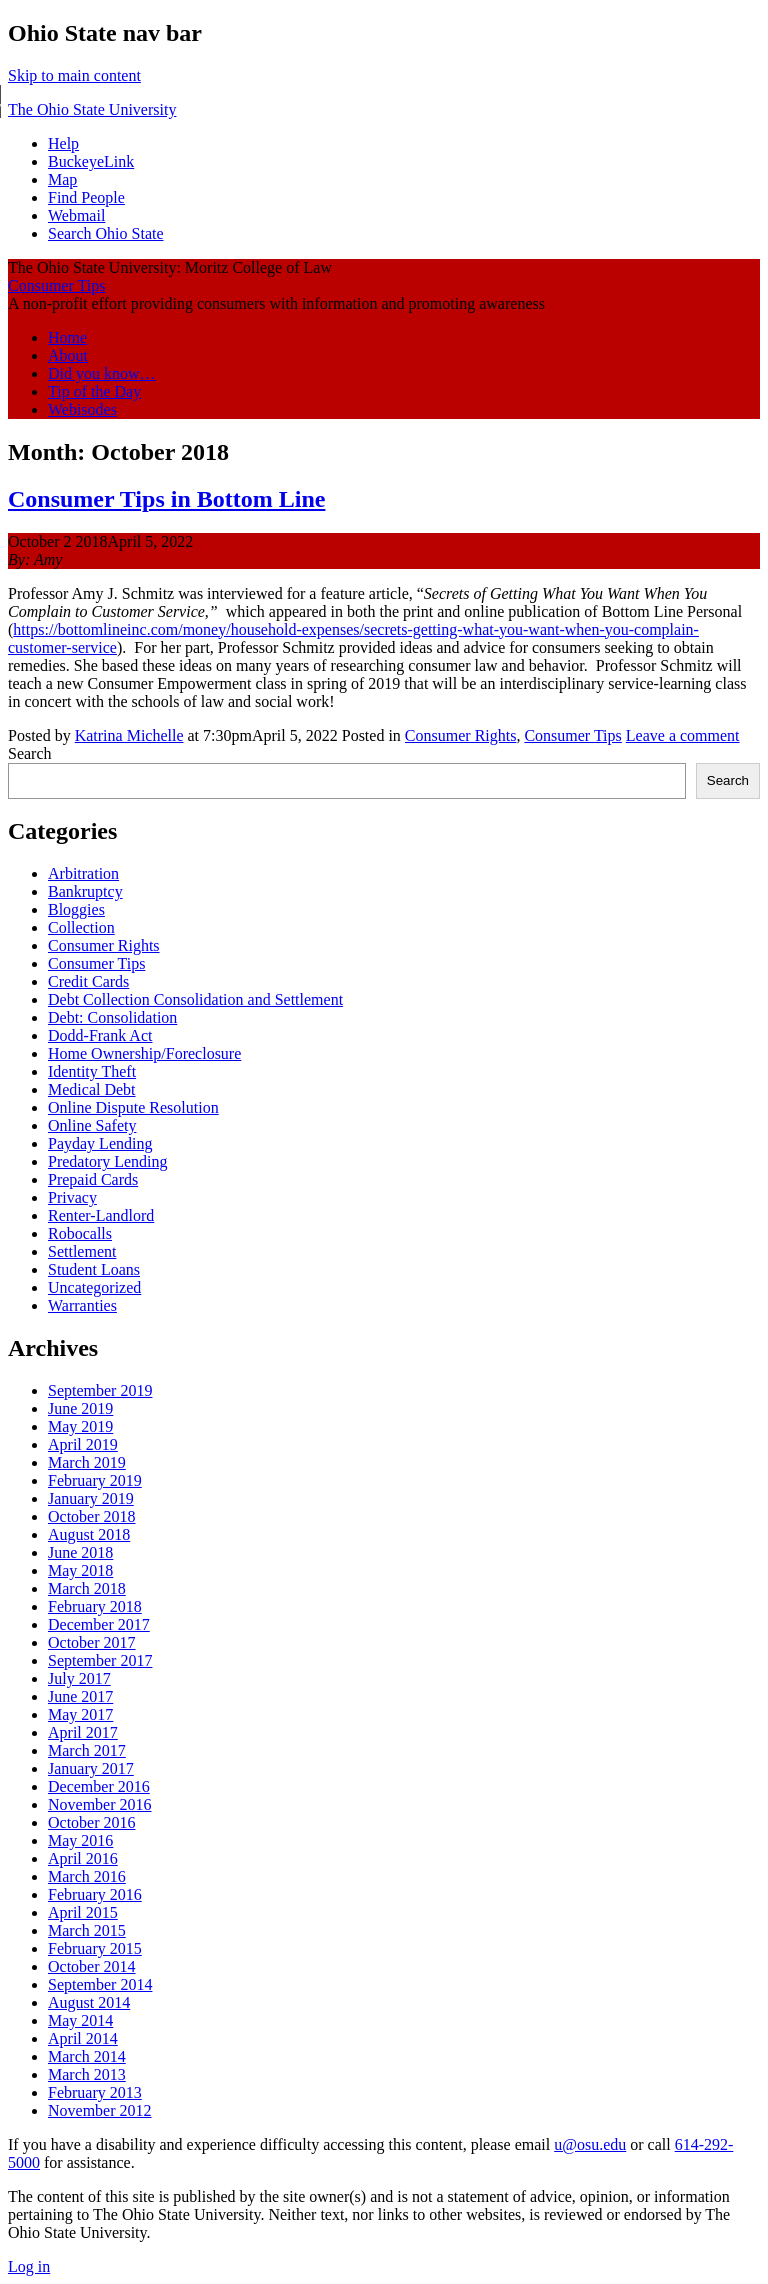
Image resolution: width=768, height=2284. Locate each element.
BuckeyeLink (91, 161)
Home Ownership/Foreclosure (144, 1053)
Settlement (82, 1251)
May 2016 (80, 1840)
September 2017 (100, 1660)
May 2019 (80, 1426)
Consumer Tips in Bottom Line (166, 499)
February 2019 (95, 1480)
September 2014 (100, 1984)
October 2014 (92, 1966)
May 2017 (80, 1714)
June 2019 (80, 1408)
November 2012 (100, 2110)
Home (67, 337)
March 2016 (87, 1876)
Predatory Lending (108, 1161)
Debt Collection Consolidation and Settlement (195, 999)
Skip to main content (74, 75)
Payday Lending (100, 1143)
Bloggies (76, 909)
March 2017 (87, 1750)
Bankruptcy (85, 891)
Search (30, 753)
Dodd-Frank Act (100, 1035)
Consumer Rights (461, 735)
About (68, 355)
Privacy (72, 1197)
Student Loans (94, 1269)
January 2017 (91, 1768)
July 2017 (79, 1678)
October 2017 (92, 1642)
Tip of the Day (94, 391)
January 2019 (91, 1498)
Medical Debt (92, 1089)
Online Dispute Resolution (133, 1107)
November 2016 (100, 1804)
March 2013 (87, 2074)
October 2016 (92, 1822)
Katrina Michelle (129, 735)
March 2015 (87, 1930)
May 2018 (80, 1570)
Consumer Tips (56, 285)
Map (62, 179)
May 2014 (80, 2020)
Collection (81, 927)
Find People (86, 197)
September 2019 (100, 1390)
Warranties (82, 1305)
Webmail (76, 215)
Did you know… (102, 373)
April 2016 (83, 1858)
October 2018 (92, 1516)
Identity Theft (92, 1071)
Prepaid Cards (93, 1179)
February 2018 (95, 1606)
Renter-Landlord (101, 1215)
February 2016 (95, 1894)
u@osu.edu (590, 2144)
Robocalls (80, 1233)
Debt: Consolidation (112, 1017)
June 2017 (80, 1696)
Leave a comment (683, 735)
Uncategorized (94, 1287)
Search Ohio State (106, 233)
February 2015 (95, 1948)
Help (63, 143)
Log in (29, 2266)
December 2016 (99, 1786)
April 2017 (83, 1732)
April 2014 (83, 2038)
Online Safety (92, 1125)
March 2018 (87, 1588)
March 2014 (87, 2056)
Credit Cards (88, 981)
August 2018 (89, 1534)
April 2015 (83, 1912)
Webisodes (82, 409)
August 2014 (89, 2002)
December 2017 (99, 1624)
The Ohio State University (92, 109)
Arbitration (83, 873)
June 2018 (80, 1552)
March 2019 (87, 1462)
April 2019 (83, 1444)
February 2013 (95, 2092)
